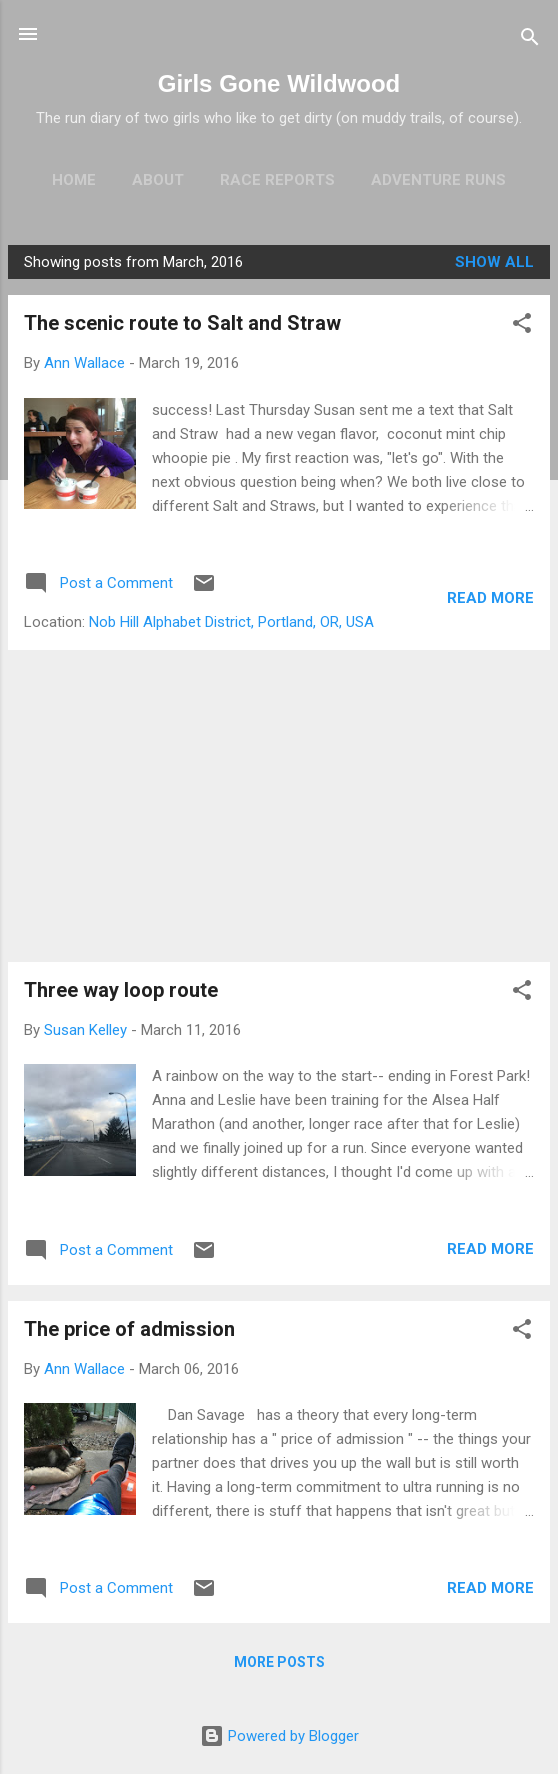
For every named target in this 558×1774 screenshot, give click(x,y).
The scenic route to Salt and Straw (182, 323)
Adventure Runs (438, 180)
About (158, 180)
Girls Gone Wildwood (279, 83)
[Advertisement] (279, 806)
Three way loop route (121, 990)
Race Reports (277, 180)
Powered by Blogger (279, 1736)
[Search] (530, 40)
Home (74, 180)
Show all (494, 262)
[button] (522, 326)
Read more (490, 598)
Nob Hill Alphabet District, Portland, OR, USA (231, 622)
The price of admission (129, 1329)
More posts (279, 1662)
